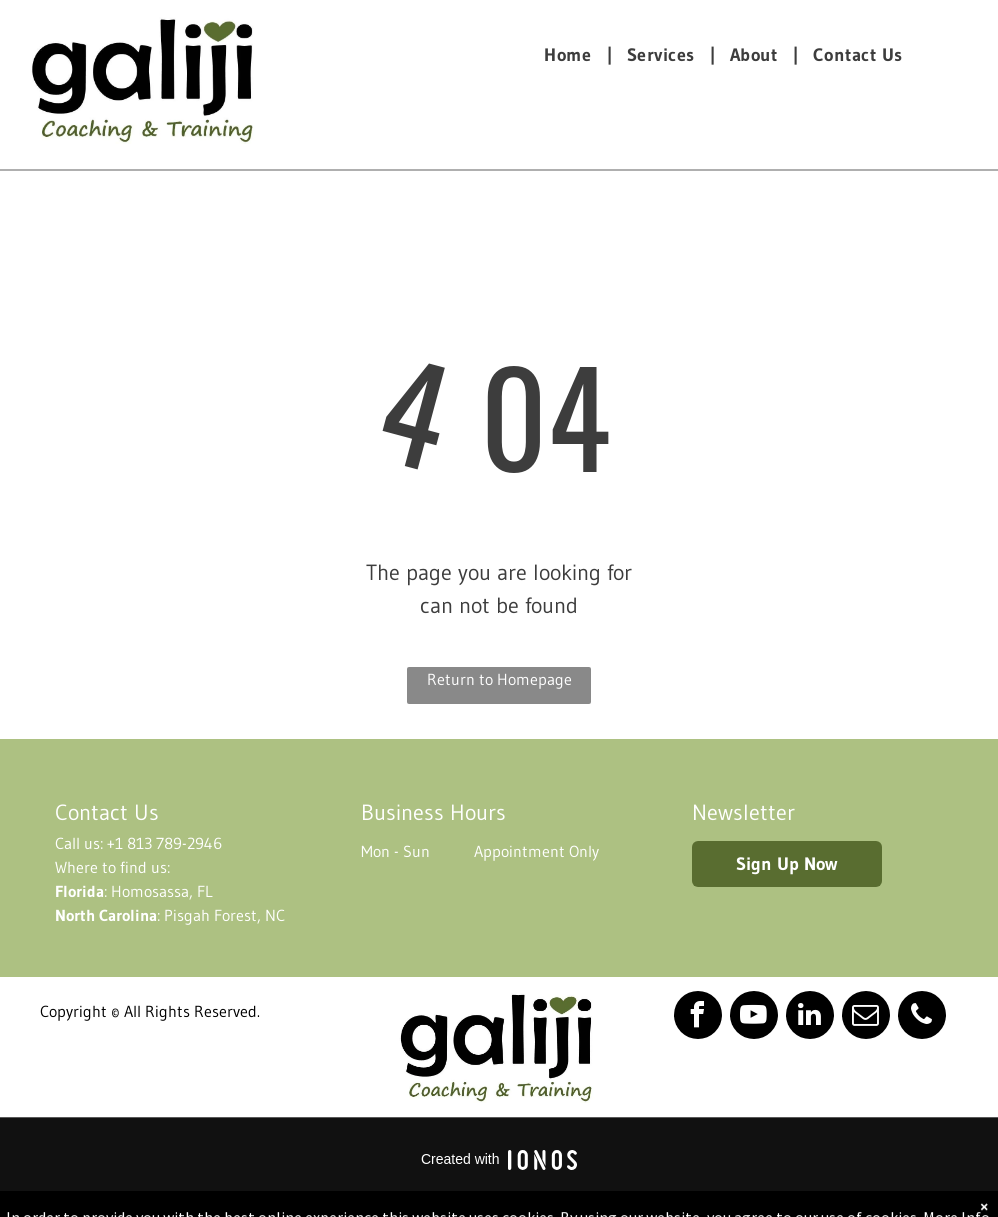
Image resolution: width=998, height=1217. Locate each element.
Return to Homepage (499, 679)
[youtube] (754, 1017)
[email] (866, 1017)
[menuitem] (570, 54)
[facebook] (698, 1017)
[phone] (922, 1017)
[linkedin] (810, 1017)
